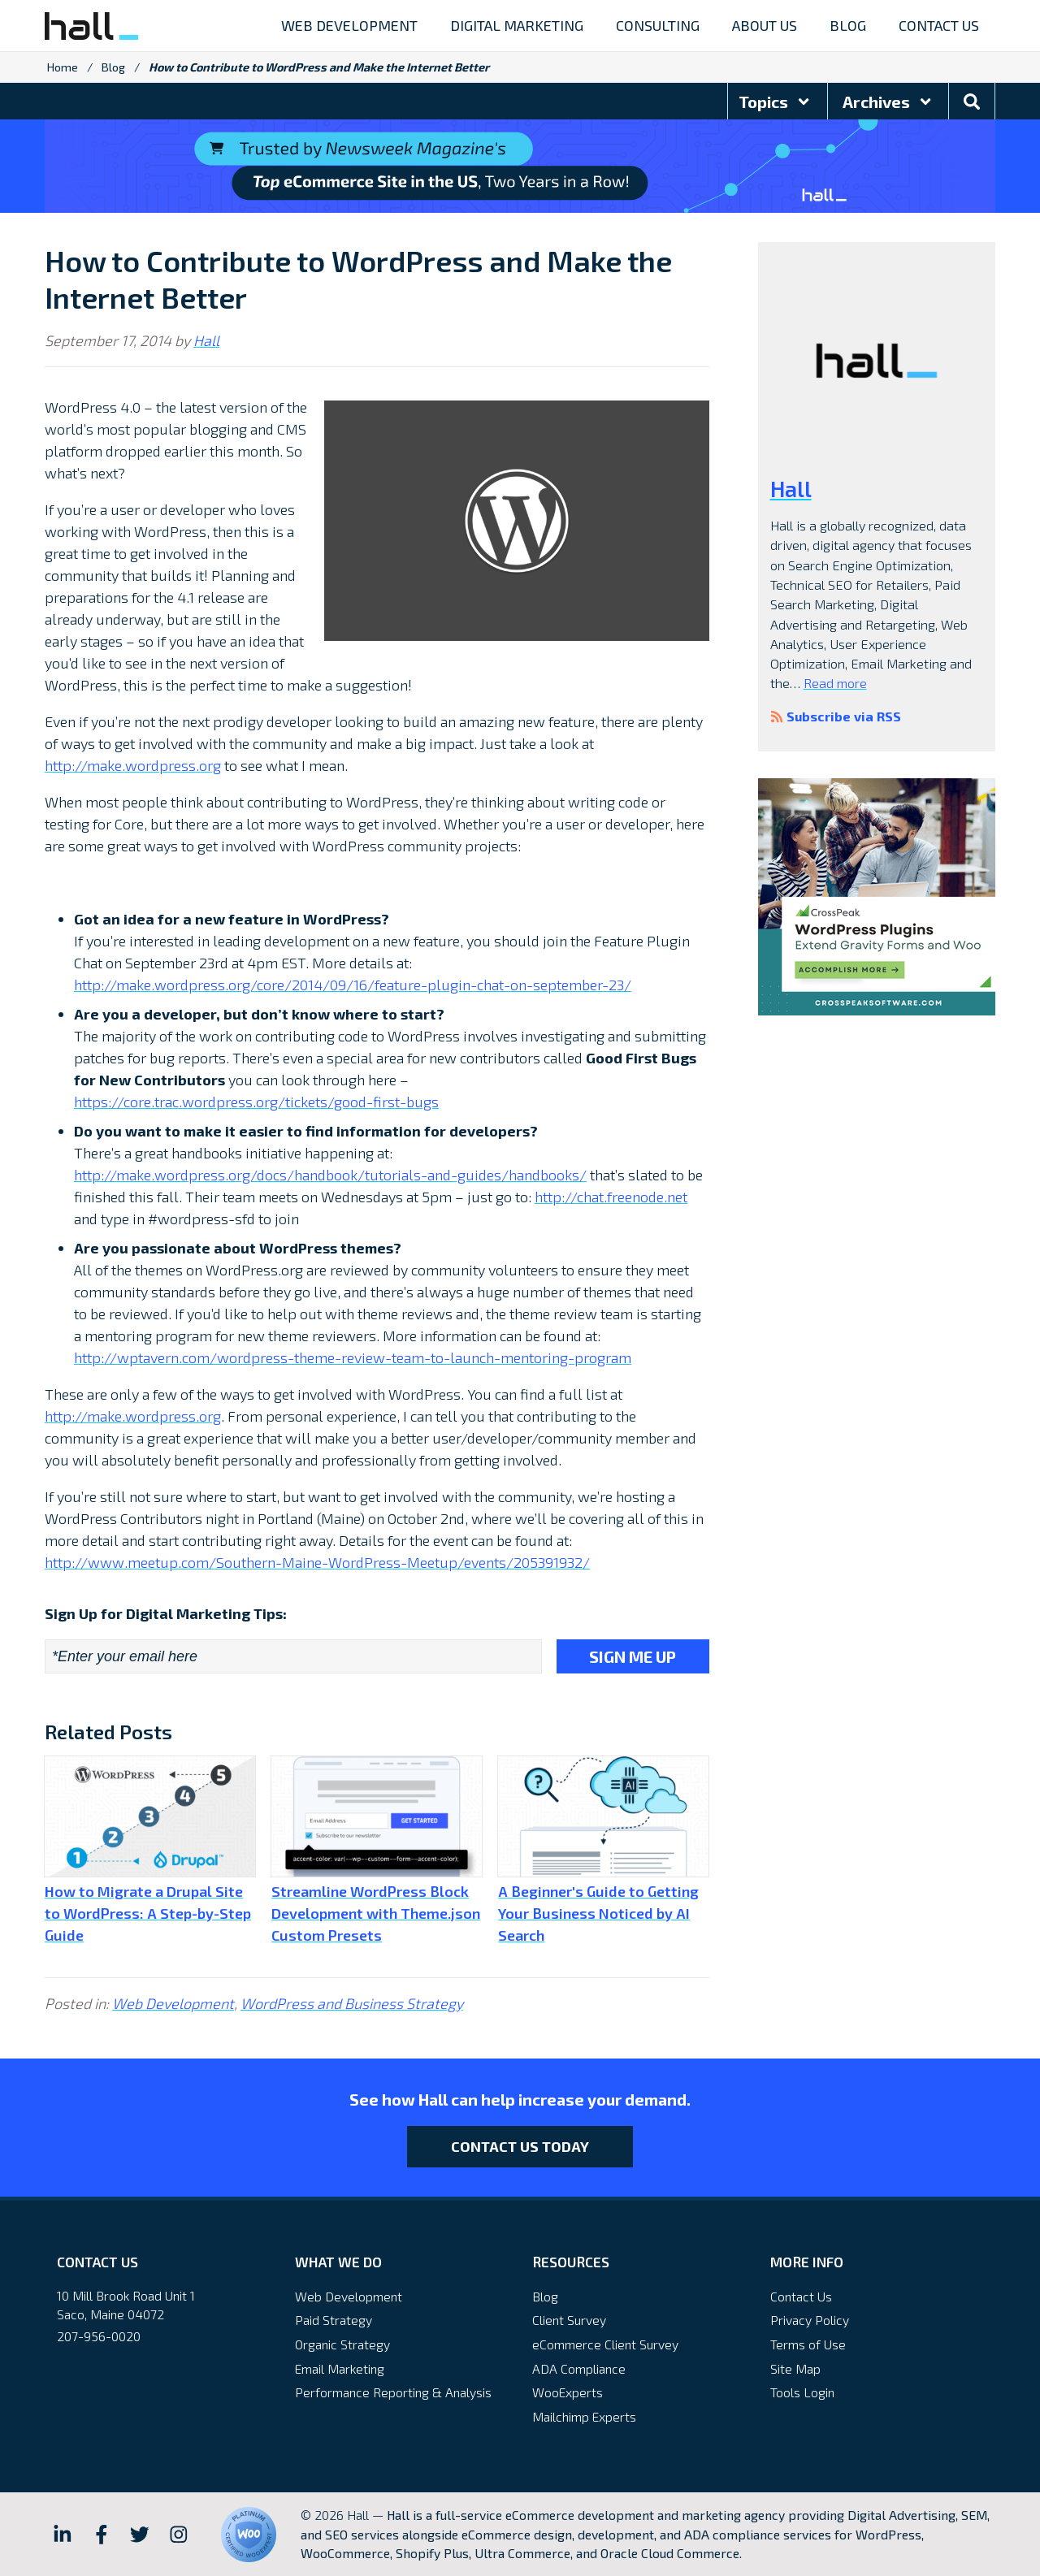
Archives (888, 101)
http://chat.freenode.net (611, 1197)
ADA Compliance (579, 2368)
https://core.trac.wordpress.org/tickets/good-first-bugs (256, 1101)
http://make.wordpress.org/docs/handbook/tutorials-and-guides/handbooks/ (330, 1175)
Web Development (173, 2003)
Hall (206, 340)
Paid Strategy (333, 2319)
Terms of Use (808, 2344)
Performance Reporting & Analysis (393, 2392)
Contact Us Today (520, 2146)
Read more (835, 683)
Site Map (795, 2368)
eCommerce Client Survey (605, 2344)
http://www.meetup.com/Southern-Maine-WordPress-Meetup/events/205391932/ (317, 1562)
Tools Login (802, 2392)
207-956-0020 (99, 2336)
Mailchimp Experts (584, 2416)
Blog (113, 67)
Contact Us (801, 2296)
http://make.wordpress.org (133, 765)
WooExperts (567, 2392)
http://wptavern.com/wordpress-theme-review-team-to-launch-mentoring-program (352, 1357)
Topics (775, 101)
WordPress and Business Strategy (351, 2003)
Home (62, 67)
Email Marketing (339, 2368)
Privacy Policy (809, 2319)
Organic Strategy (342, 2344)
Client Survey (569, 2319)
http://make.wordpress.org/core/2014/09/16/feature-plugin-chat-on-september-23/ (352, 985)
